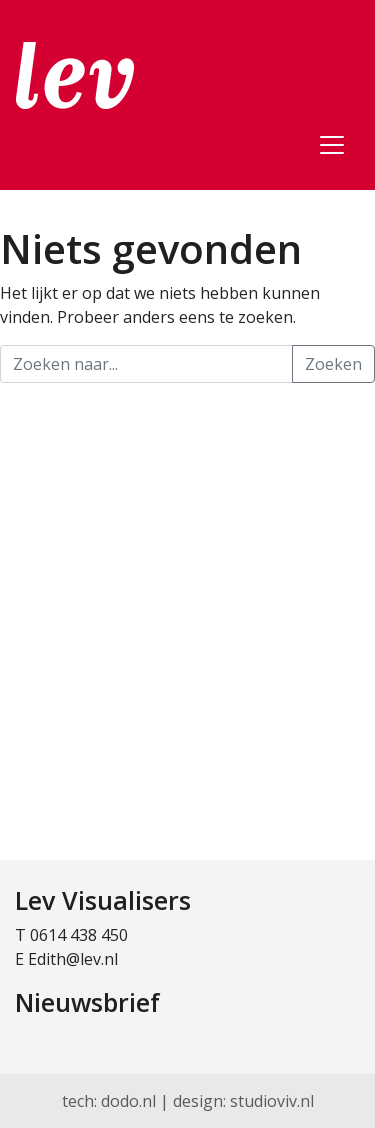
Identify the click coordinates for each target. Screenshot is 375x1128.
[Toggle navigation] (332, 145)
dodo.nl (128, 1101)
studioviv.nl (272, 1101)
